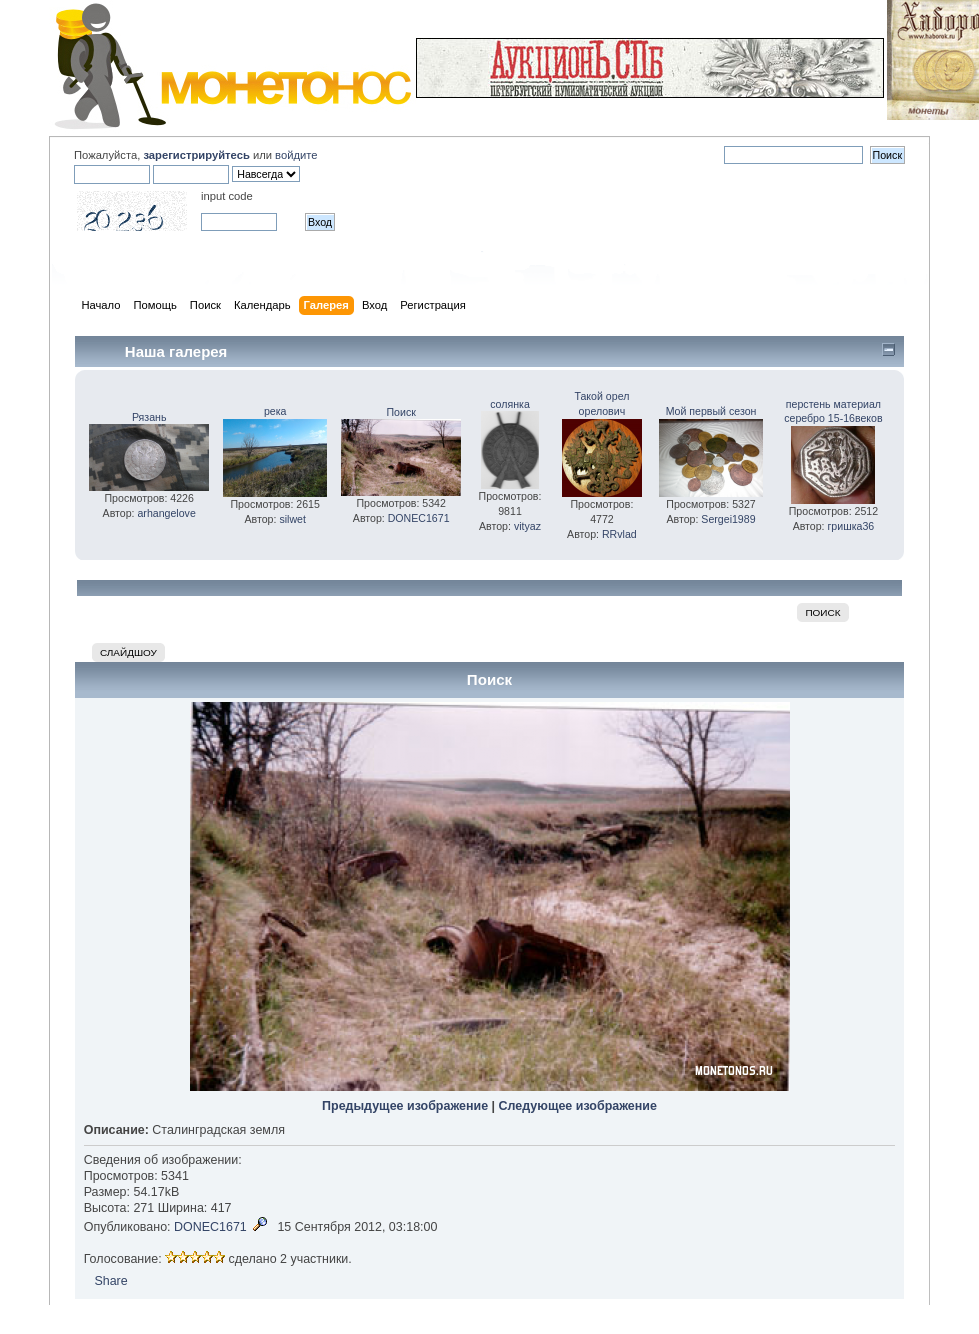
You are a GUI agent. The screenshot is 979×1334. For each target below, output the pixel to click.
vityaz (527, 526)
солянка (510, 404)
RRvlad (619, 534)
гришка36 (851, 526)
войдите (296, 155)
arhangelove (166, 513)
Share (110, 1281)
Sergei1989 (728, 519)
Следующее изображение (578, 1106)
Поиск (401, 412)
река (275, 411)
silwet (292, 519)
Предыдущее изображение (405, 1106)
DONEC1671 (419, 518)
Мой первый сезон (711, 411)
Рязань (149, 417)
